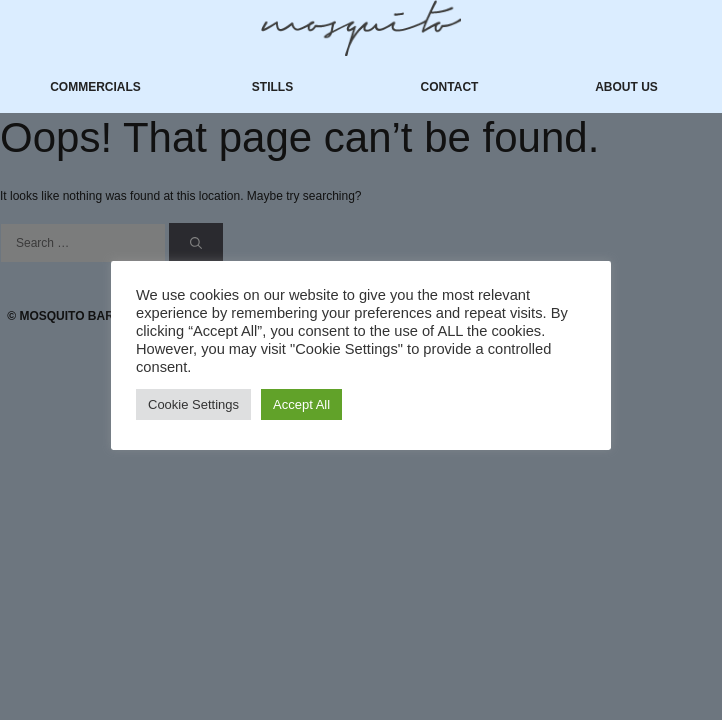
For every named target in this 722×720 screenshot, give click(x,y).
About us (626, 87)
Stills (272, 87)
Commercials (95, 87)
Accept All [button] (301, 404)
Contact (450, 87)
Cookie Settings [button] (193, 404)
